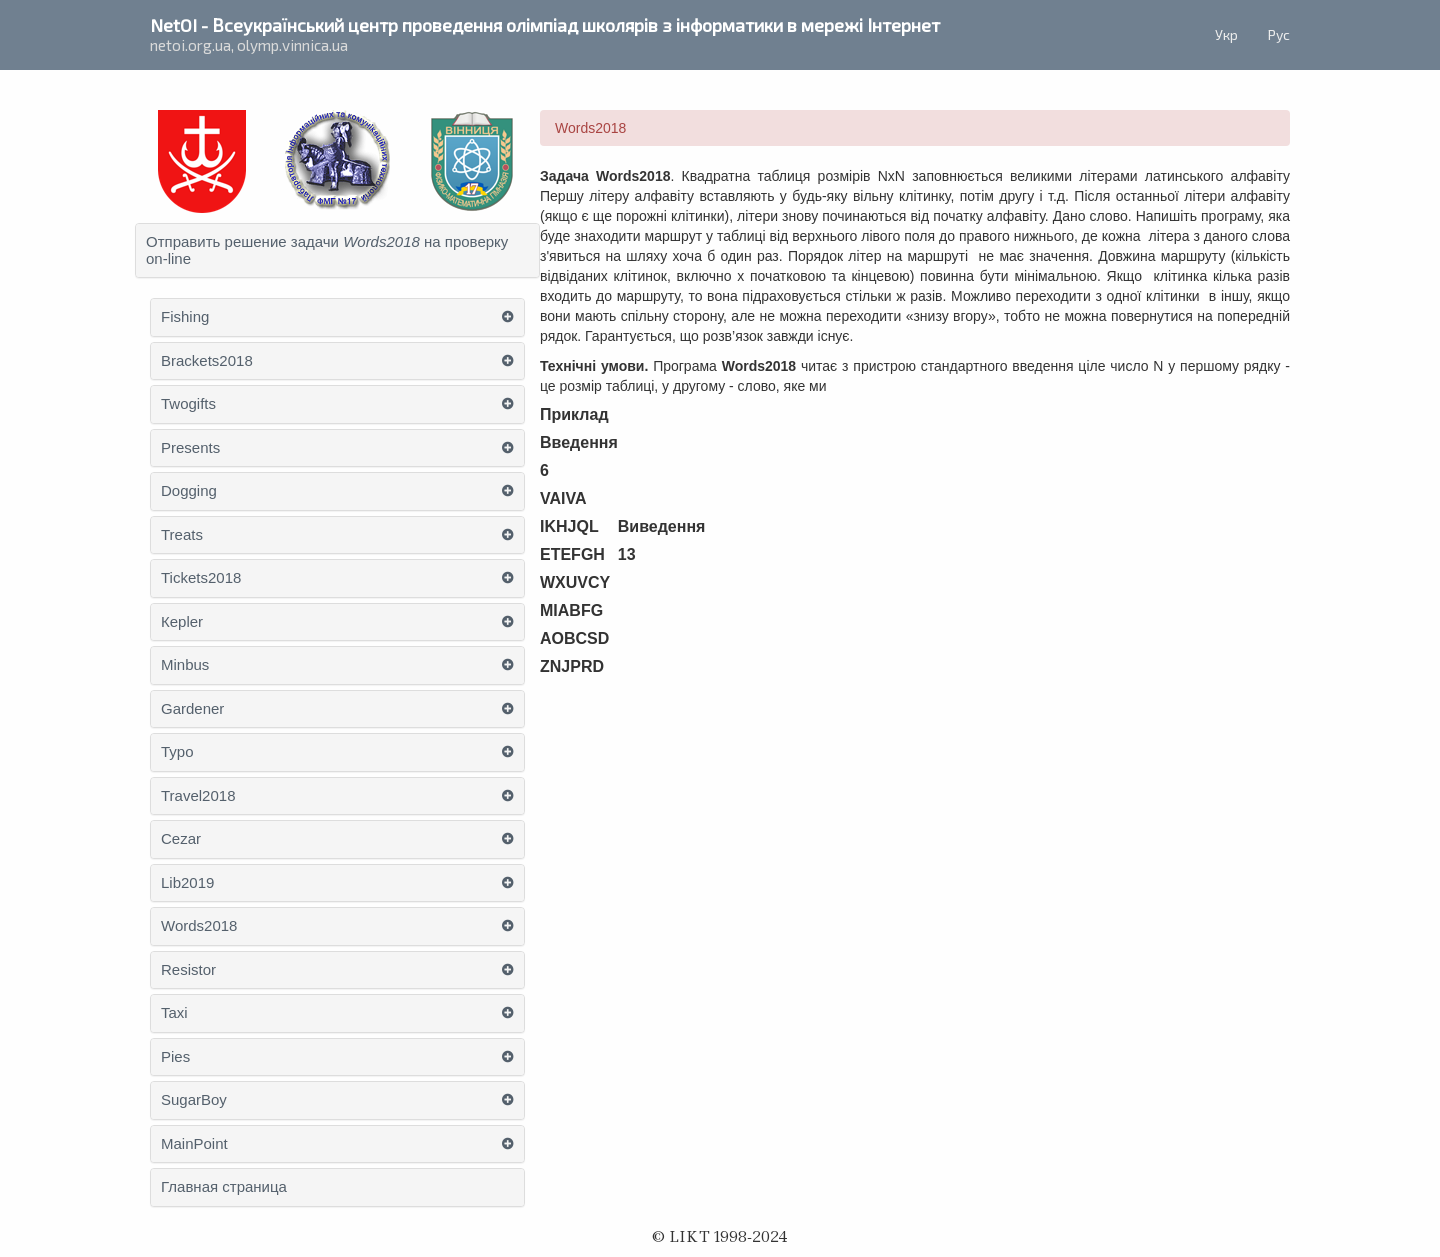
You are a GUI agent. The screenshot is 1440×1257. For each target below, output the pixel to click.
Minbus (185, 665)
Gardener (192, 709)
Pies (175, 1057)
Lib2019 (187, 883)
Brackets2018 (207, 361)
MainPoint (194, 1144)
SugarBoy (194, 1100)
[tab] (337, 250)
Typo (177, 752)
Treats (182, 535)
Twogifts (188, 404)
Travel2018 (198, 796)
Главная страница (224, 1187)
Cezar (181, 839)
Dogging (189, 491)
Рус (1279, 34)
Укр (1226, 34)
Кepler (182, 622)
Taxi (174, 1013)
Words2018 (199, 926)
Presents (190, 448)
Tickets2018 (201, 578)
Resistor (188, 970)
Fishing (185, 317)
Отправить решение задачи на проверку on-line (327, 250)
